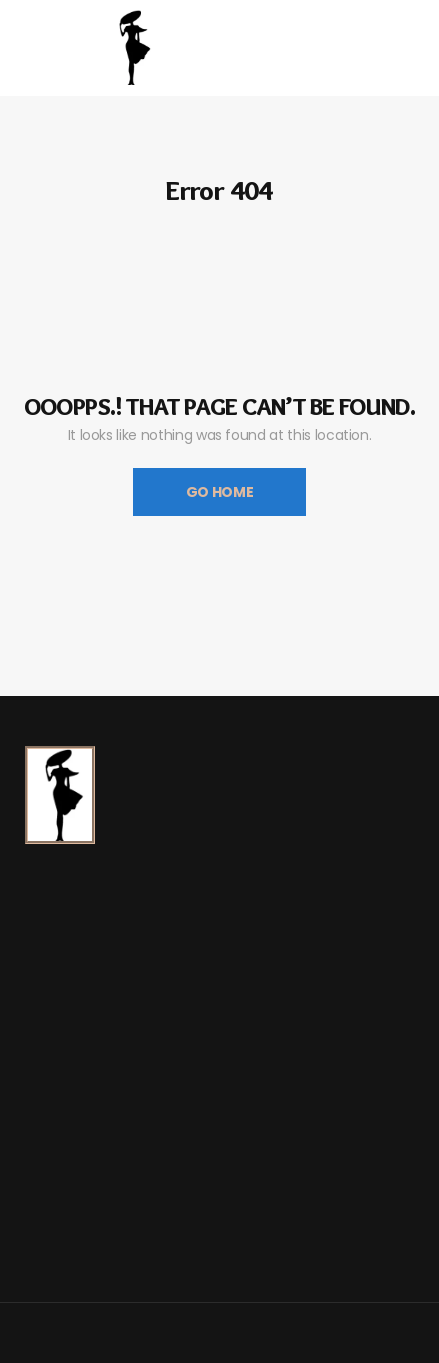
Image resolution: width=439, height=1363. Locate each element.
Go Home (220, 492)
